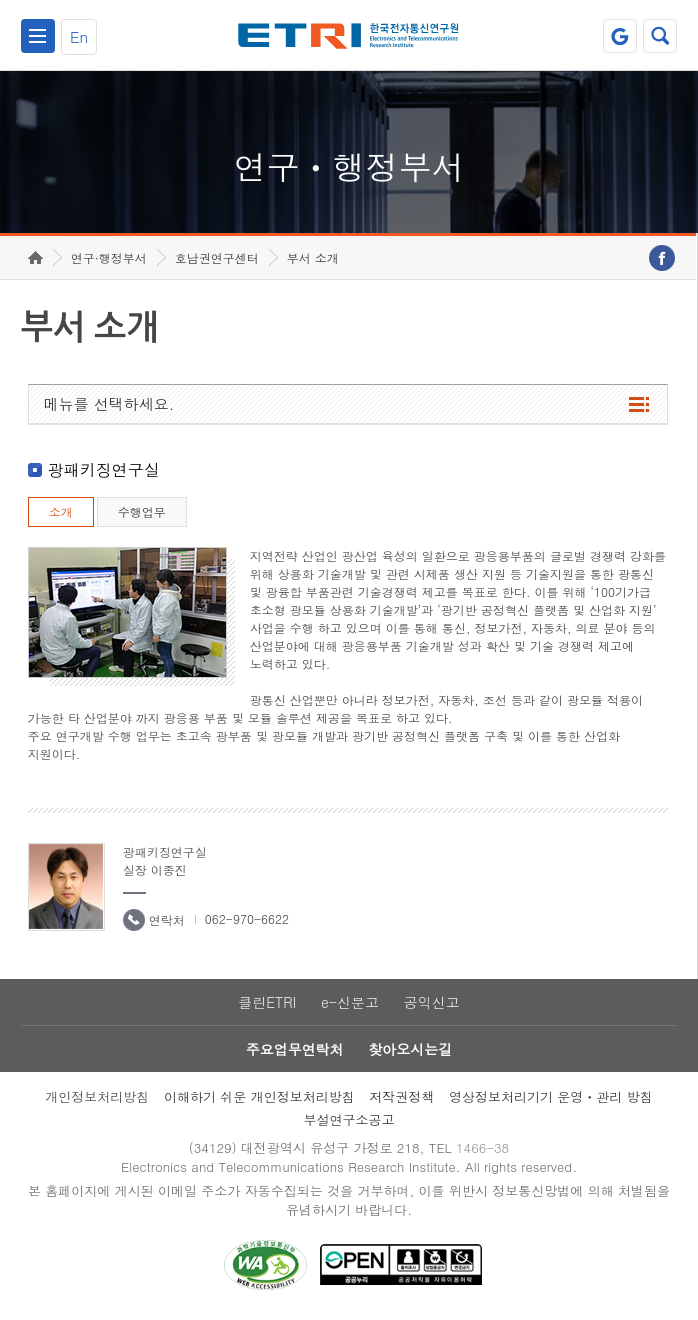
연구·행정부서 (109, 257)
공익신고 (432, 1002)
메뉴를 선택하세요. (109, 403)
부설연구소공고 (348, 1119)
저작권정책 (401, 1096)
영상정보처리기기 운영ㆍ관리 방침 (551, 1096)
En (79, 36)
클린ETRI (267, 1002)
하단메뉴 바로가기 (0, 0)
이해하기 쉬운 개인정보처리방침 (259, 1096)
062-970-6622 (247, 918)
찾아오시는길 (410, 1049)
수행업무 (142, 511)
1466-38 (482, 1147)
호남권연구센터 (217, 257)
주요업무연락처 (295, 1049)
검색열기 (660, 36)
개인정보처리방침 (97, 1096)
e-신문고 (350, 1002)
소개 (61, 511)
